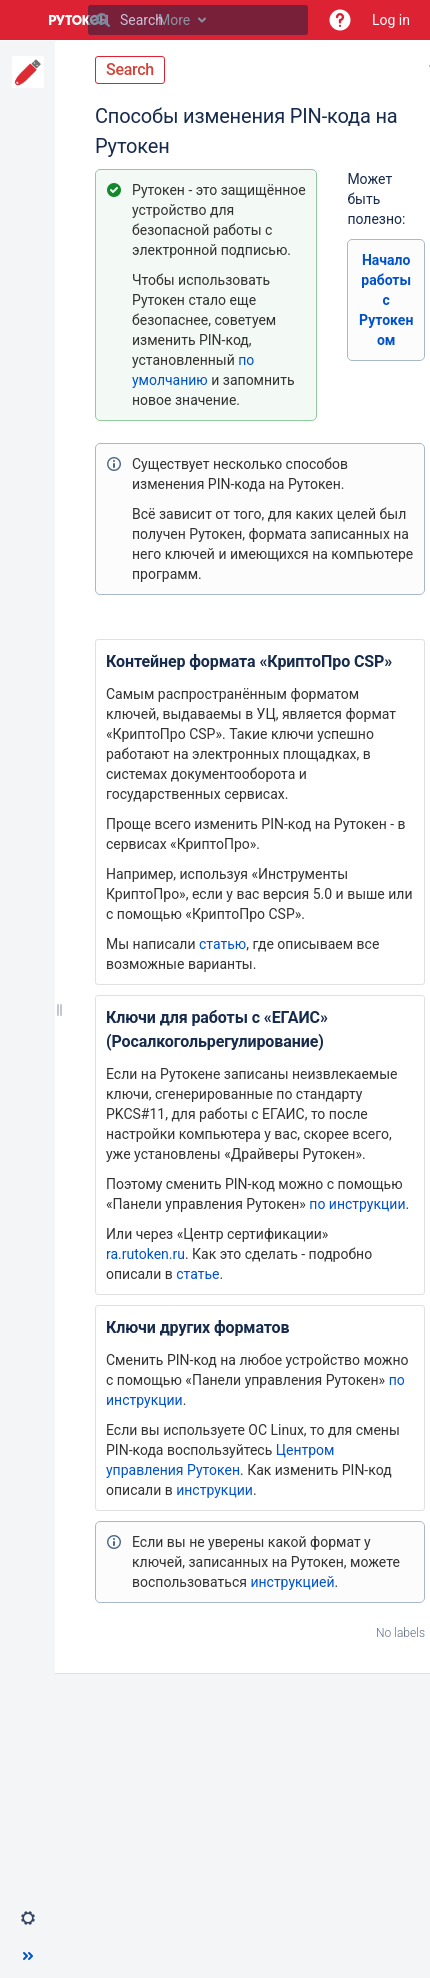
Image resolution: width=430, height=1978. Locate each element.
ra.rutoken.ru (145, 1254)
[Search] (103, 20)
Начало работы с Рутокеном (386, 300)
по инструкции (357, 1204)
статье (197, 1274)
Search (130, 69)
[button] (340, 20)
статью (222, 944)
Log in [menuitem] (391, 20)
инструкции (214, 1490)
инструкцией (292, 1582)
